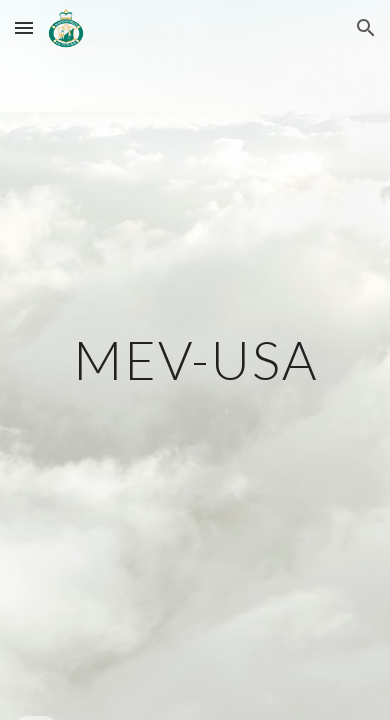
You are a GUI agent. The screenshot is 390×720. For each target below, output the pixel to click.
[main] (195, 359)
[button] (24, 27)
